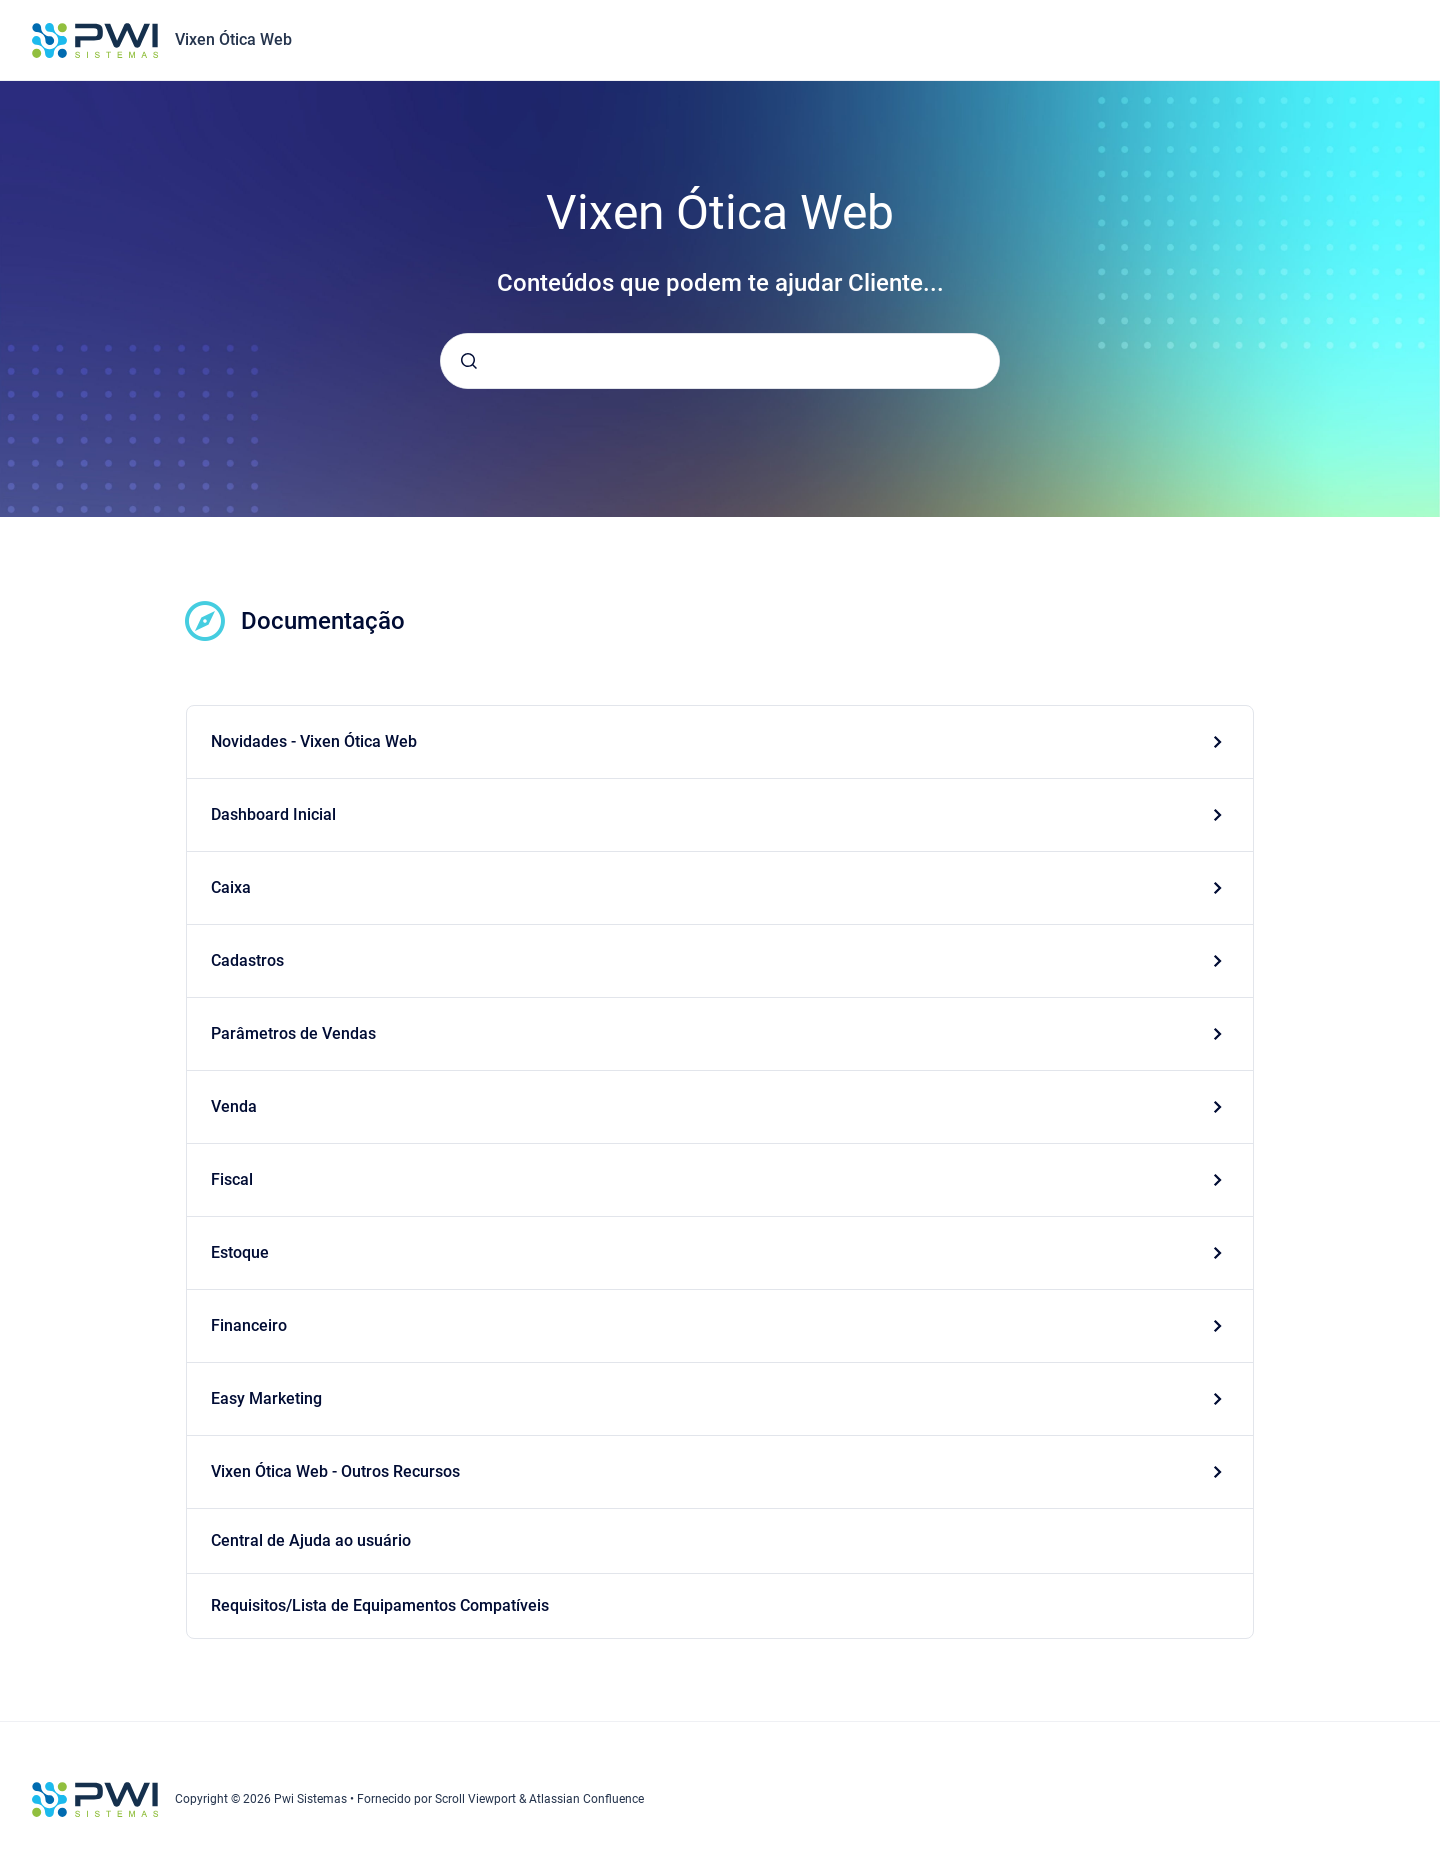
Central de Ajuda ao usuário (311, 1540)
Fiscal (232, 1179)
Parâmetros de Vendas (293, 1033)
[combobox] (720, 361)
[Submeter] (469, 361)
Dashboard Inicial (273, 814)
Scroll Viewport (477, 1799)
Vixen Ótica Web (233, 39)
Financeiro (249, 1325)
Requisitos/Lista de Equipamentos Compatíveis (380, 1605)
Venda (234, 1106)
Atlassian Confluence (586, 1799)
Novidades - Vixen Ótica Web (314, 741)
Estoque (240, 1252)
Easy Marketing (266, 1398)
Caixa (231, 887)
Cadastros (247, 960)
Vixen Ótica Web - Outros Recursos (335, 1471)
